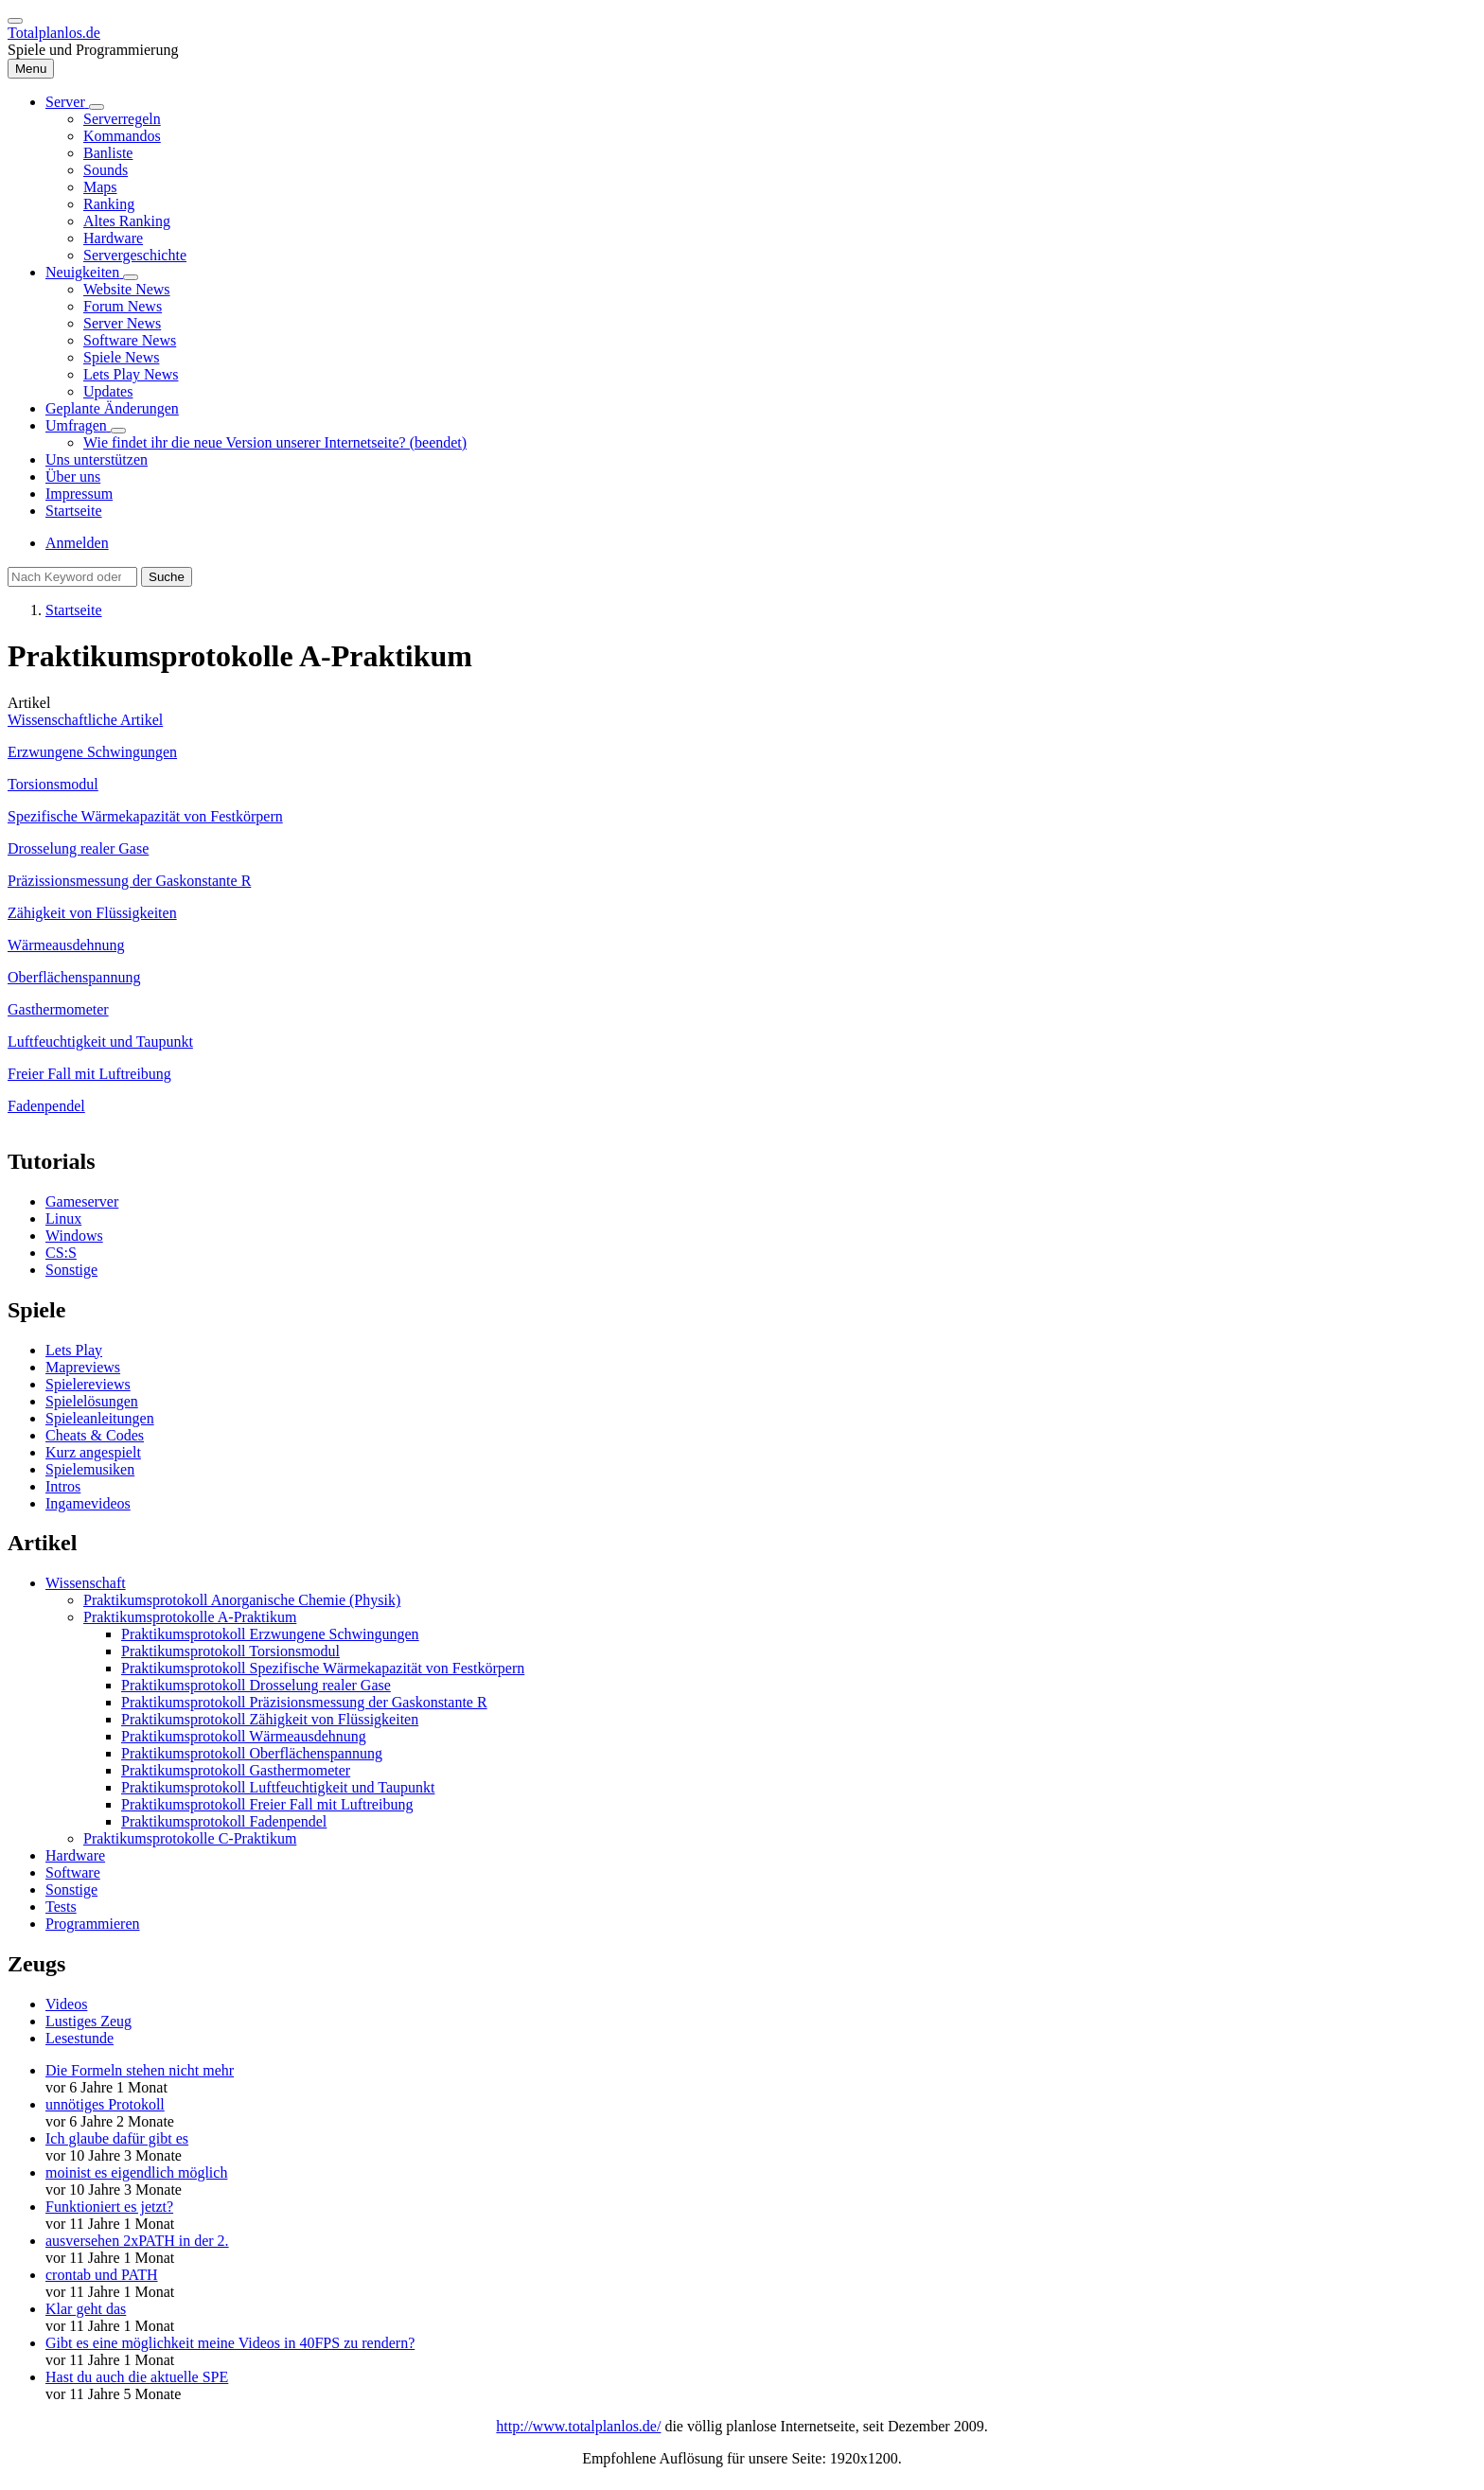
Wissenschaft (85, 1583)
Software (72, 1872)
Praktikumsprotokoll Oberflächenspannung (251, 1753)
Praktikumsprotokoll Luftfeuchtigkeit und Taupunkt (277, 1787)
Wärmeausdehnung (66, 945)
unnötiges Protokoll (105, 2104)
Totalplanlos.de (54, 33)
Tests (61, 1906)
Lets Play (73, 1350)
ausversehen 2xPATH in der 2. (137, 2241)
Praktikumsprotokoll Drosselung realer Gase (256, 1685)
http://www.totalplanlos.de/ (578, 2426)
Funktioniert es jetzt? (109, 2207)
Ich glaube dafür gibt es (116, 2138)
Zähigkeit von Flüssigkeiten (92, 913)
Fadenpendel (46, 1106)
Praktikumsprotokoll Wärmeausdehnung (243, 1736)
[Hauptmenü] (31, 69)
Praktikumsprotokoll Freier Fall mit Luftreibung (267, 1804)
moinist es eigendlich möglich (136, 2172)
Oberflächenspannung (74, 977)
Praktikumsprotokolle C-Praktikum (189, 1838)
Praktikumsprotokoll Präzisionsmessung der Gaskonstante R (304, 1702)
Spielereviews (88, 1384)
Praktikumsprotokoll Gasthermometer (235, 1770)
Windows (74, 1235)
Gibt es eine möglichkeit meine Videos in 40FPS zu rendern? (230, 2343)
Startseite (73, 610)
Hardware (75, 1855)
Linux (63, 1218)
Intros (62, 1486)
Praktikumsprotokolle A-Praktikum (189, 1617)
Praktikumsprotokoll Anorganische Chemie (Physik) (241, 1600)
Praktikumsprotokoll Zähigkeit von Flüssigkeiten (269, 1719)
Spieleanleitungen (99, 1418)
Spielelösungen (91, 1401)
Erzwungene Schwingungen (92, 752)
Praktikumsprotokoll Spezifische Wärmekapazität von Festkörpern (322, 1668)
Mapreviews (82, 1367)
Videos (66, 2004)
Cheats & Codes (94, 1435)
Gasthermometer (58, 1009)
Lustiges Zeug (88, 2021)
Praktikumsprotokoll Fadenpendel (224, 1821)
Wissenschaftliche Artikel (85, 720)
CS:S (61, 1253)
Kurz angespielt (93, 1452)
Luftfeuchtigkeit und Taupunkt (100, 1041)
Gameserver (81, 1201)
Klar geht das (85, 2309)
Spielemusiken (89, 1469)
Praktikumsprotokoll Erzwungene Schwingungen (270, 1634)
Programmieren (92, 1924)
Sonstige (71, 1270)
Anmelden (77, 543)
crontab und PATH (101, 2275)
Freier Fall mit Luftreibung (89, 1074)
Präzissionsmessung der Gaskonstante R (129, 881)
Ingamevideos (88, 1503)
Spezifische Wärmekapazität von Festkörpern (145, 816)
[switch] (15, 21)
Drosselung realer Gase (78, 848)
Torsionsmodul (53, 784)
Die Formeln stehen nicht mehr (139, 2070)
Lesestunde (79, 2038)
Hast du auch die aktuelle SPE (136, 2377)
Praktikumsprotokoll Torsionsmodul (230, 1651)
